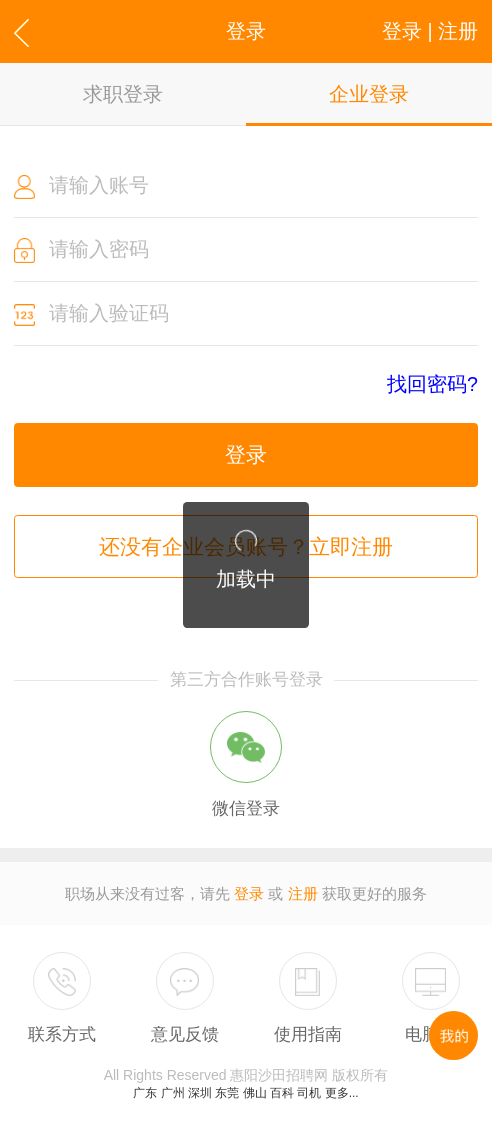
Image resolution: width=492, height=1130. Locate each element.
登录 (246, 454)
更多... (342, 1093)
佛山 (255, 1093)
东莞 (227, 1093)
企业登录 (369, 94)
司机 (309, 1093)
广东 (145, 1093)
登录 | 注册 (430, 31)
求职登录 (123, 94)
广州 (173, 1093)
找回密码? (432, 384)
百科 (282, 1093)
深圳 (200, 1093)
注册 (303, 893)
